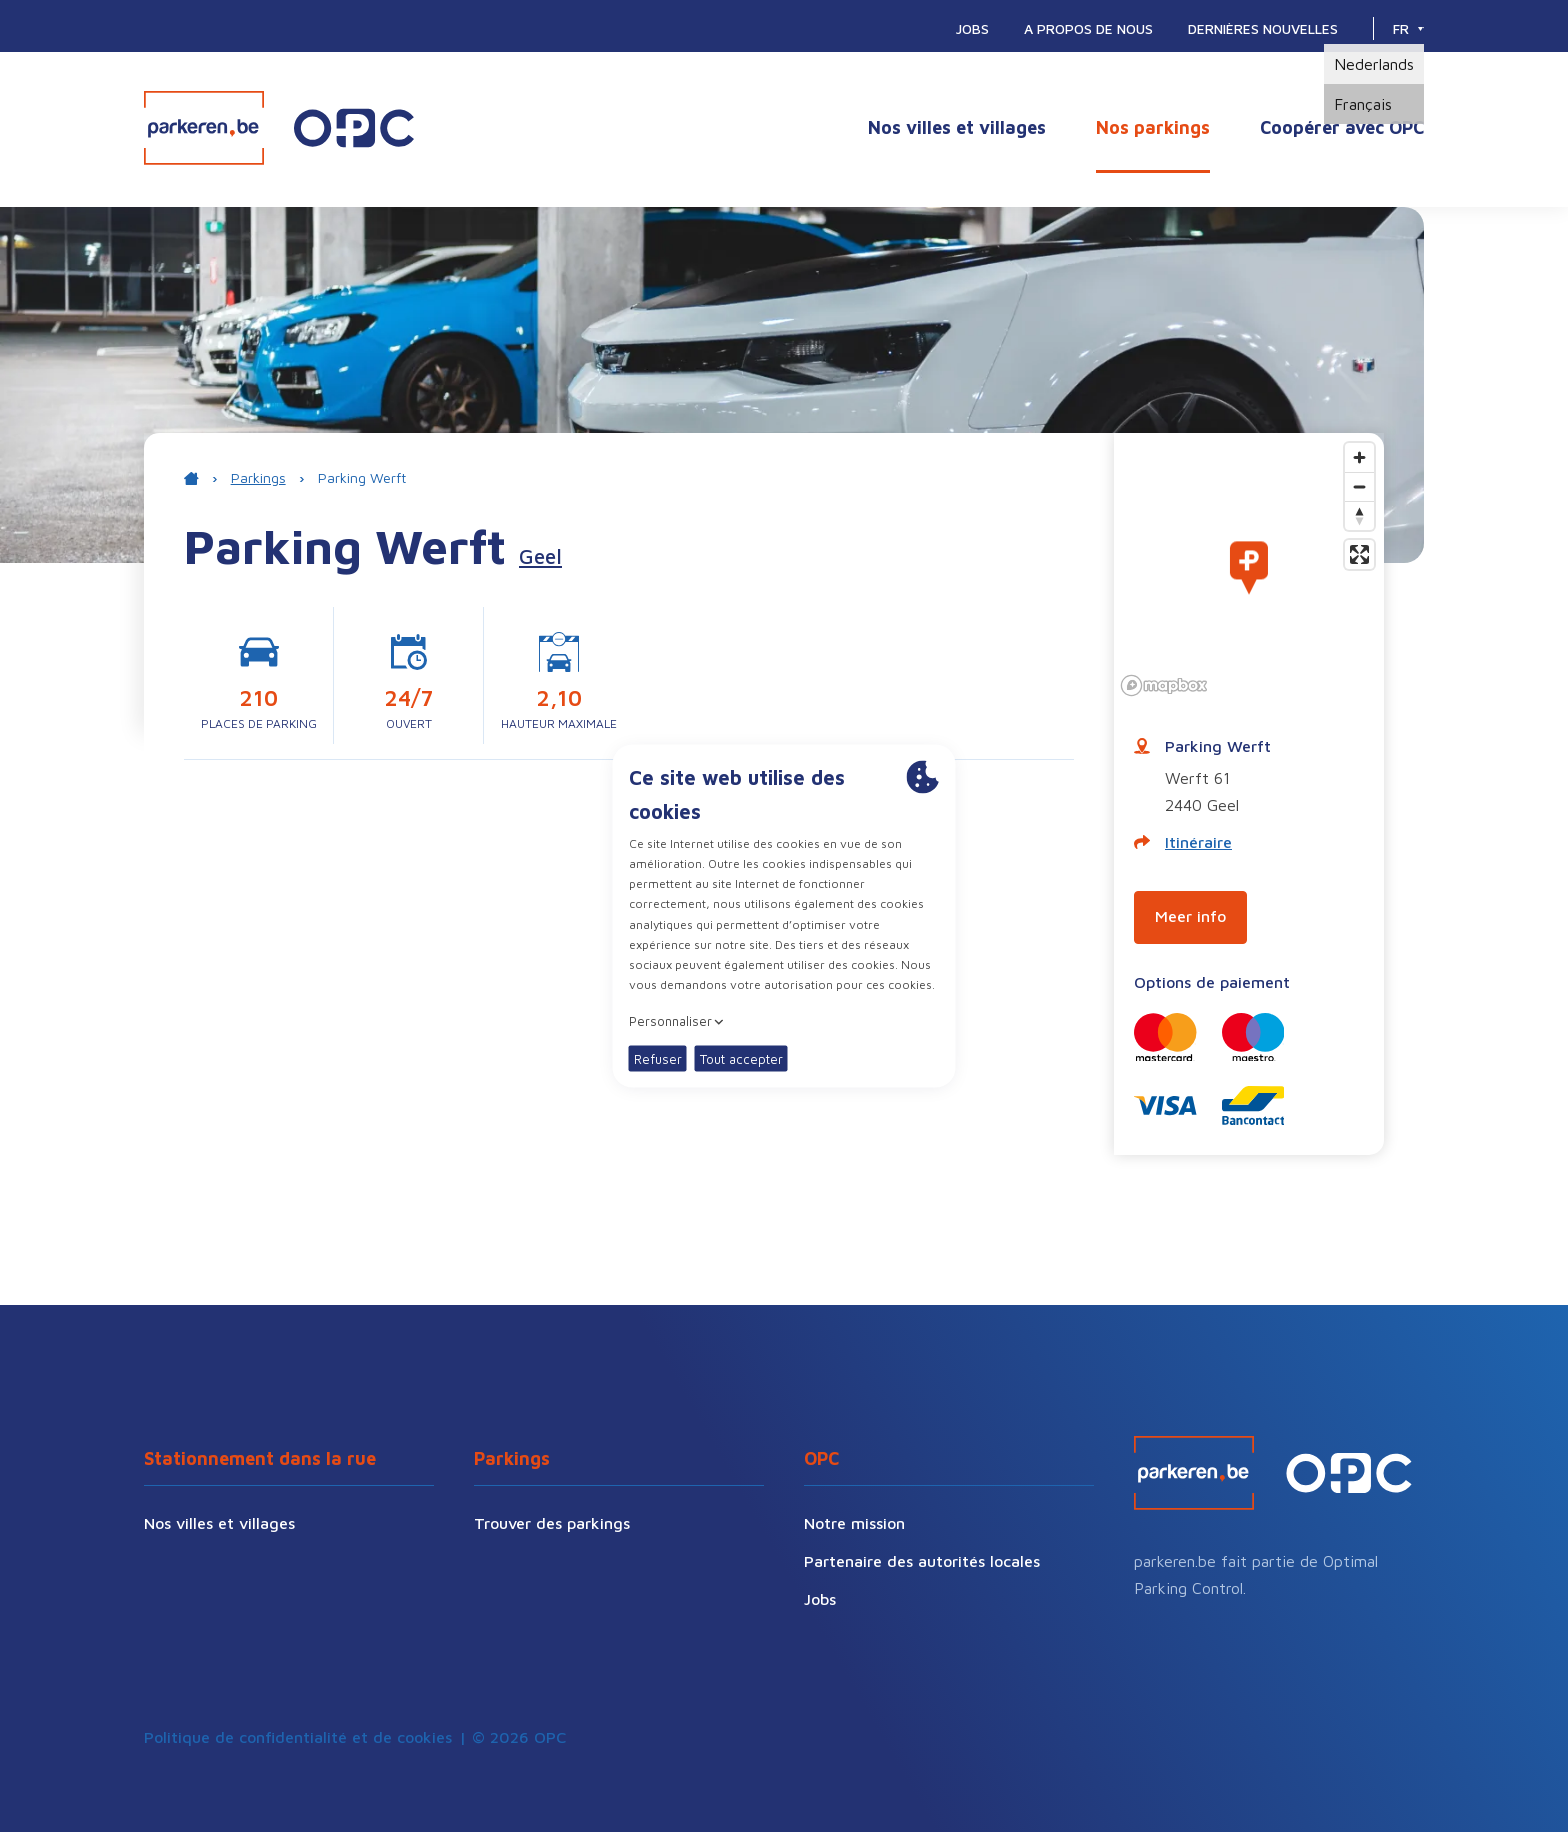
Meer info (1190, 916)
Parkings (258, 477)
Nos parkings (1153, 127)
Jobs (972, 28)
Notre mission (854, 1523)
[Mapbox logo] (1164, 685)
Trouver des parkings (552, 1523)
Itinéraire (1183, 842)
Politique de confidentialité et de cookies (298, 1737)
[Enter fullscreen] (1359, 554)
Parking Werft (362, 477)
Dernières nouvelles (1263, 28)
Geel (540, 556)
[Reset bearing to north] (1359, 515)
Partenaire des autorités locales (922, 1561)
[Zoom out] (1359, 486)
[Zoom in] (1359, 457)
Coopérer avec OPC (1342, 127)
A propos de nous (1088, 28)
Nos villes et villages (957, 127)
